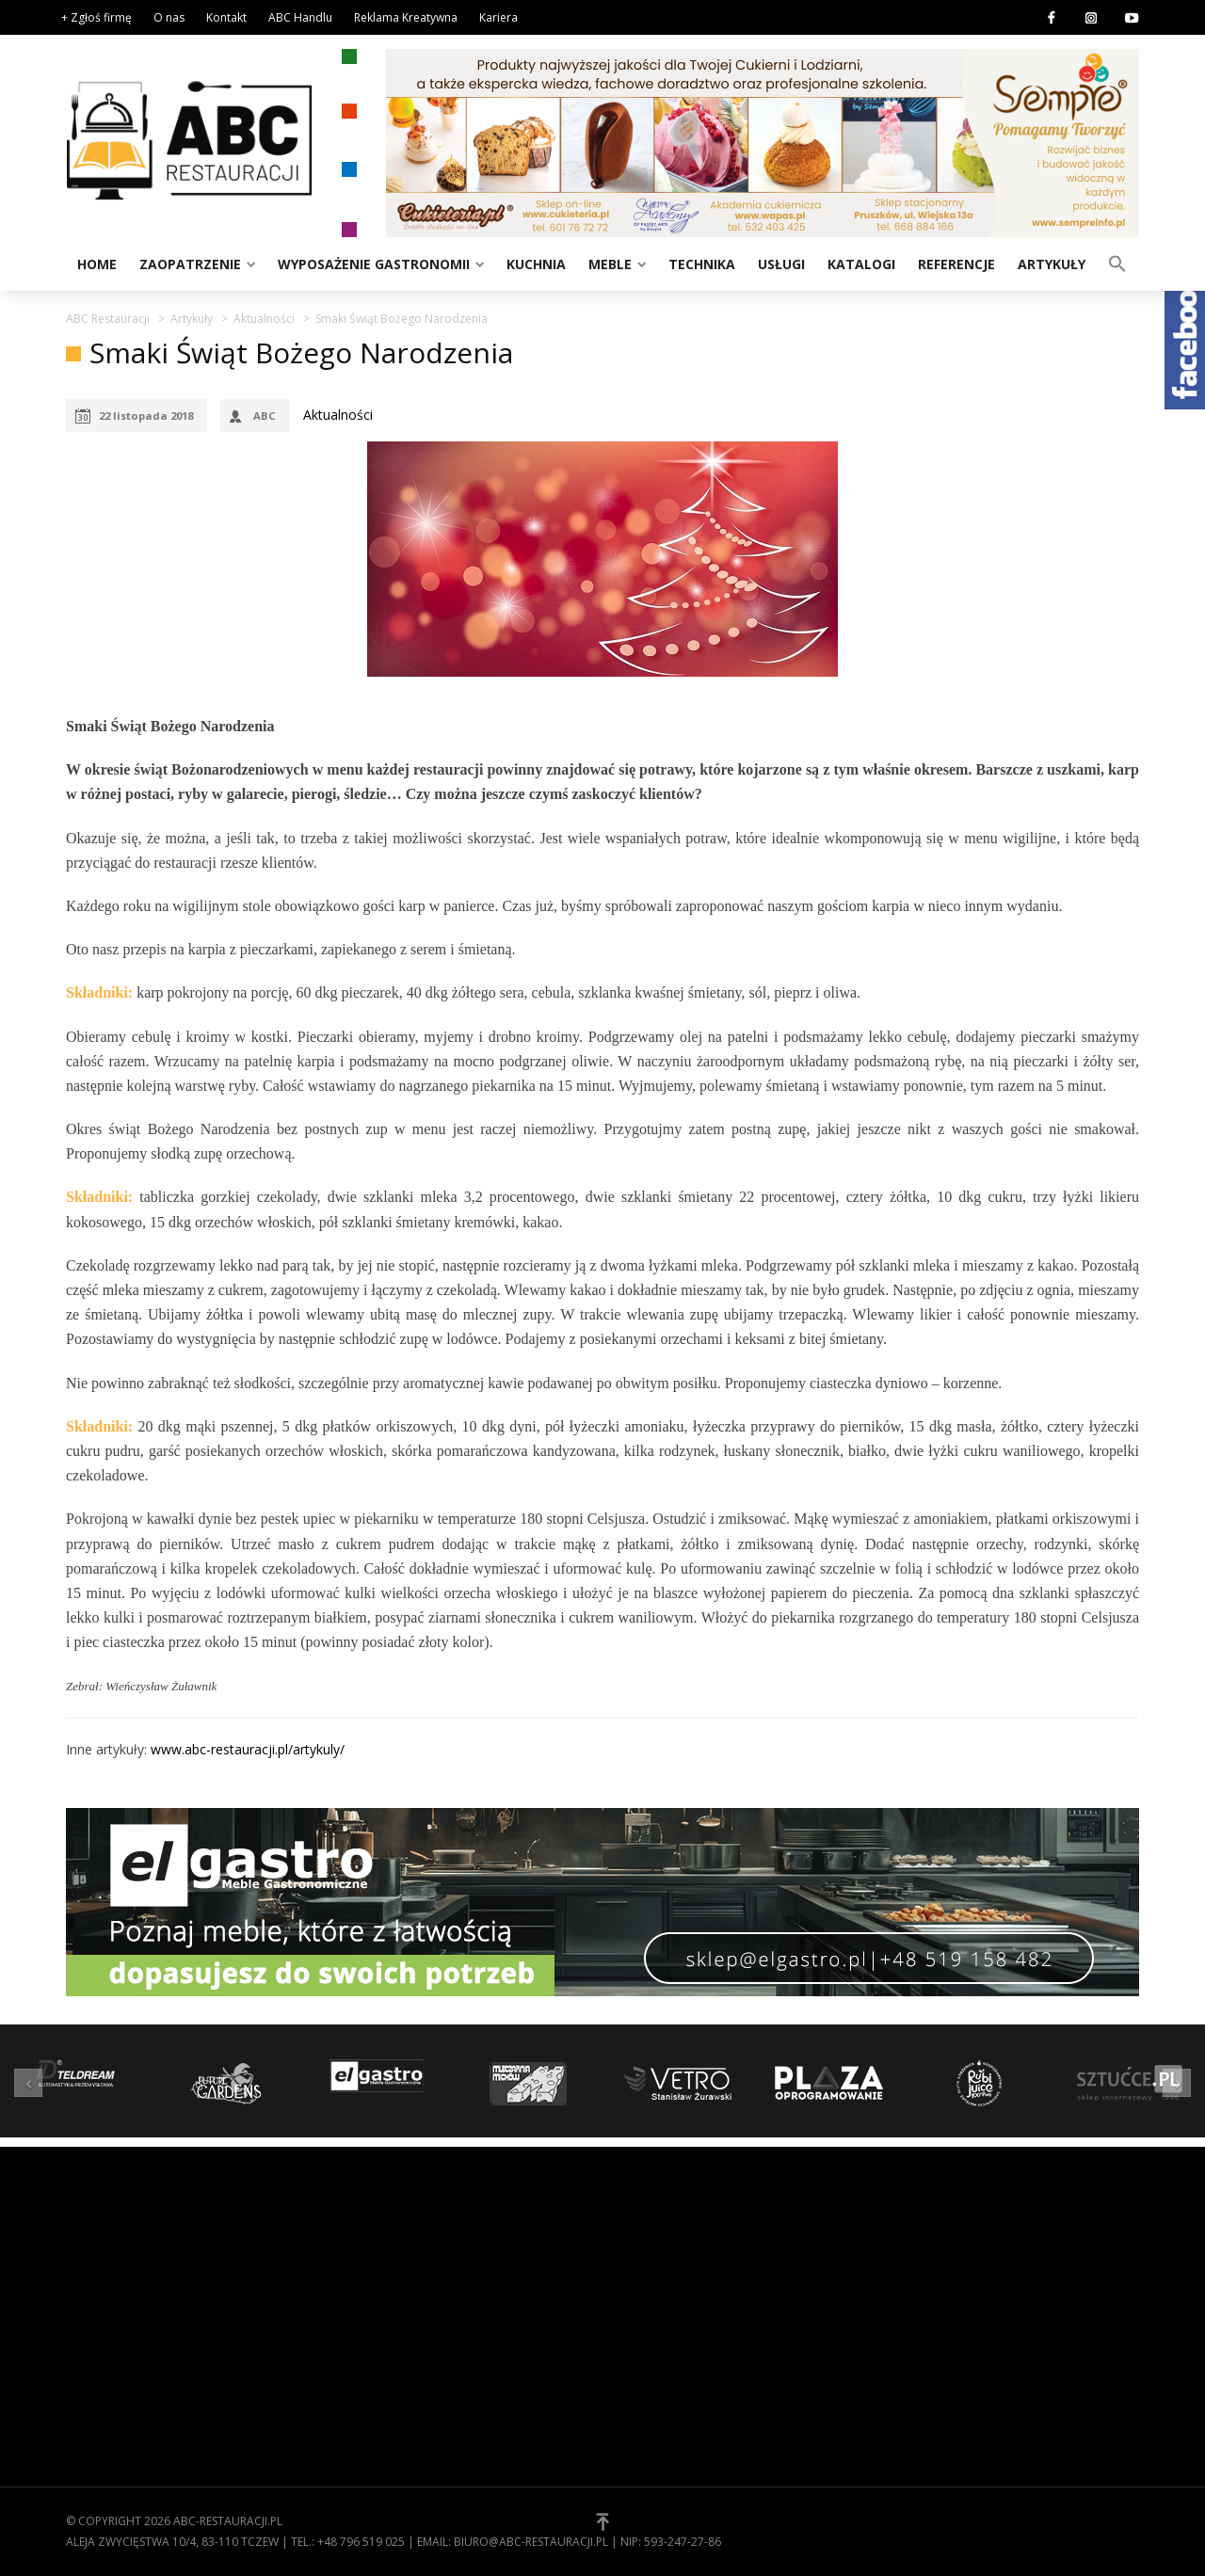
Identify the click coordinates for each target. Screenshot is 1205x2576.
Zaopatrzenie (190, 264)
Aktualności (338, 415)
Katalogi (861, 264)
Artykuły (1051, 264)
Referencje (956, 264)
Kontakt (226, 17)
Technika (701, 264)
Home (97, 264)
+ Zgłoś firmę (96, 17)
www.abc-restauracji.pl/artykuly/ (248, 1749)
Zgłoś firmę (654, 2336)
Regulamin (650, 2278)
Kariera (498, 17)
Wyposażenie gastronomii (374, 264)
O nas (169, 17)
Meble (610, 264)
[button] (1117, 262)
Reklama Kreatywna (406, 17)
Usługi (781, 264)
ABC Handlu (300, 17)
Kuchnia (536, 264)
